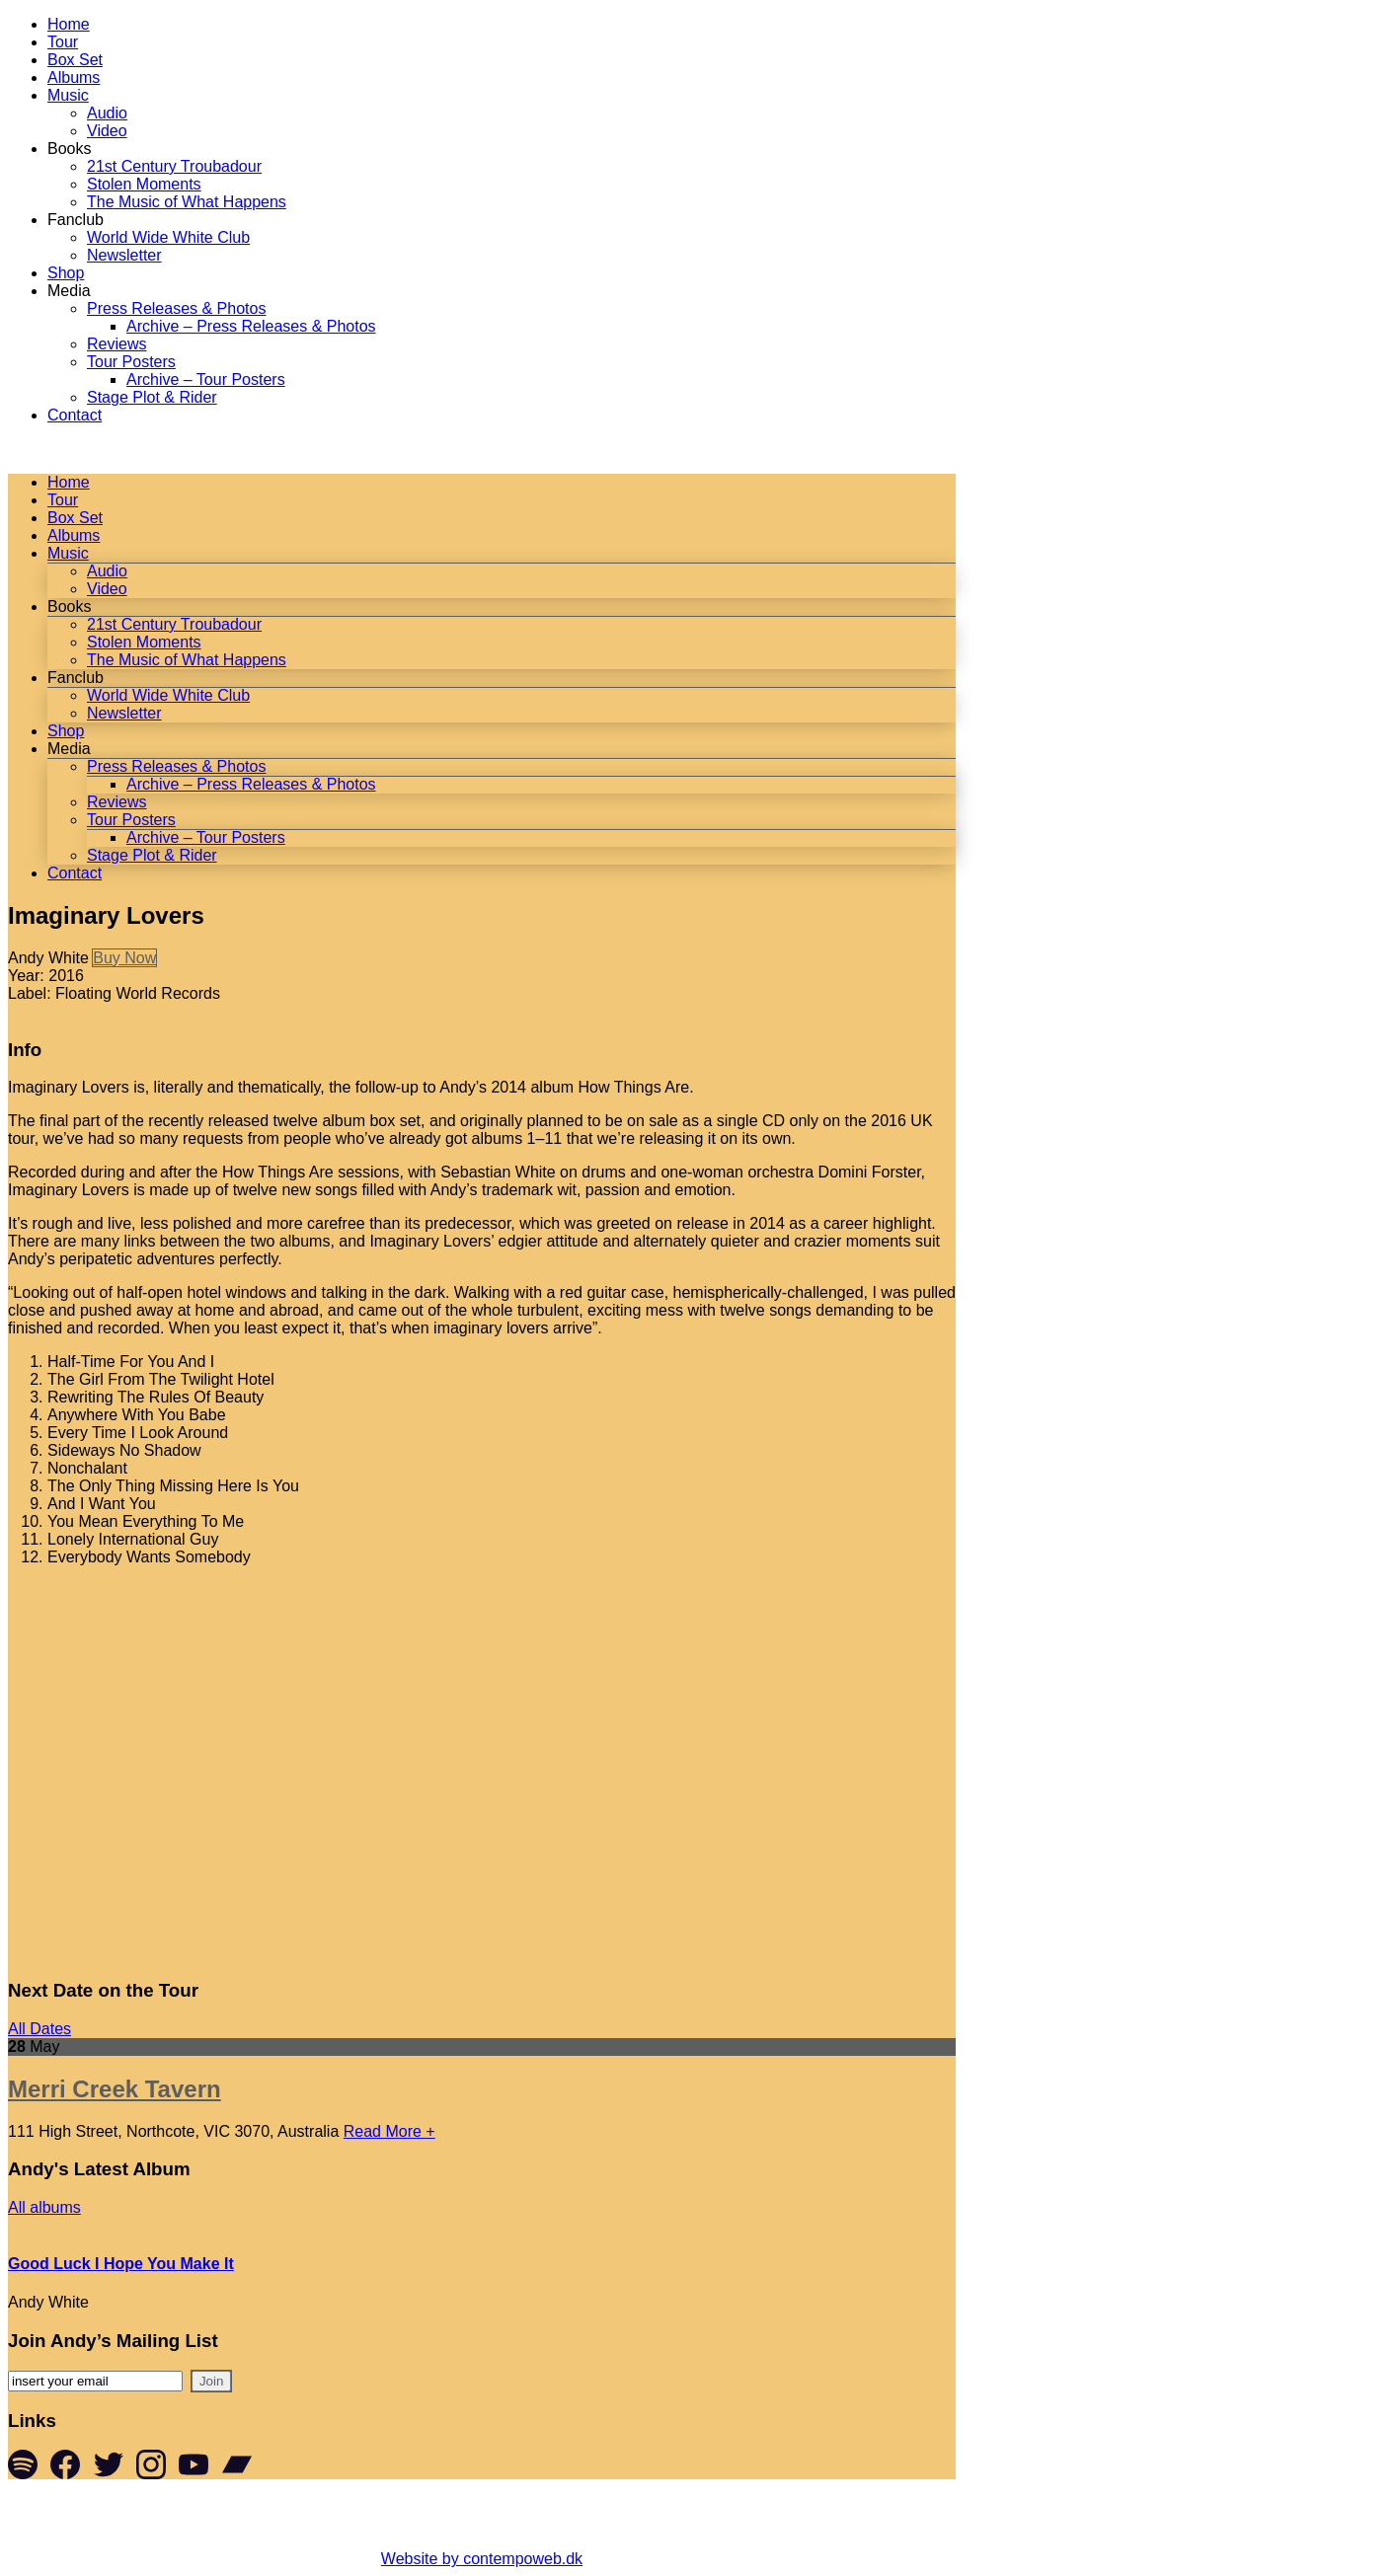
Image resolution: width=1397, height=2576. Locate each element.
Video (107, 130)
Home (68, 24)
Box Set (75, 59)
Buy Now (124, 957)
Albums (73, 77)
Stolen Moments (144, 184)
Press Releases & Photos (176, 308)
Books (69, 148)
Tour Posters (131, 361)
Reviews (116, 344)
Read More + (389, 2131)
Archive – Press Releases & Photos (251, 326)
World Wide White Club (168, 237)
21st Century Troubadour (174, 166)
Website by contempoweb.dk (481, 2558)
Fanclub (75, 219)
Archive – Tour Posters (205, 379)
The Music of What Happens (186, 201)
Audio (107, 113)
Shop (65, 273)
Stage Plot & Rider (152, 397)
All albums (44, 2207)
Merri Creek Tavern (114, 2089)
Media (69, 290)
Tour (62, 42)
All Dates (39, 2028)
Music (68, 95)
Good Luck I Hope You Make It (121, 2263)
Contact (74, 415)
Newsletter (124, 255)
